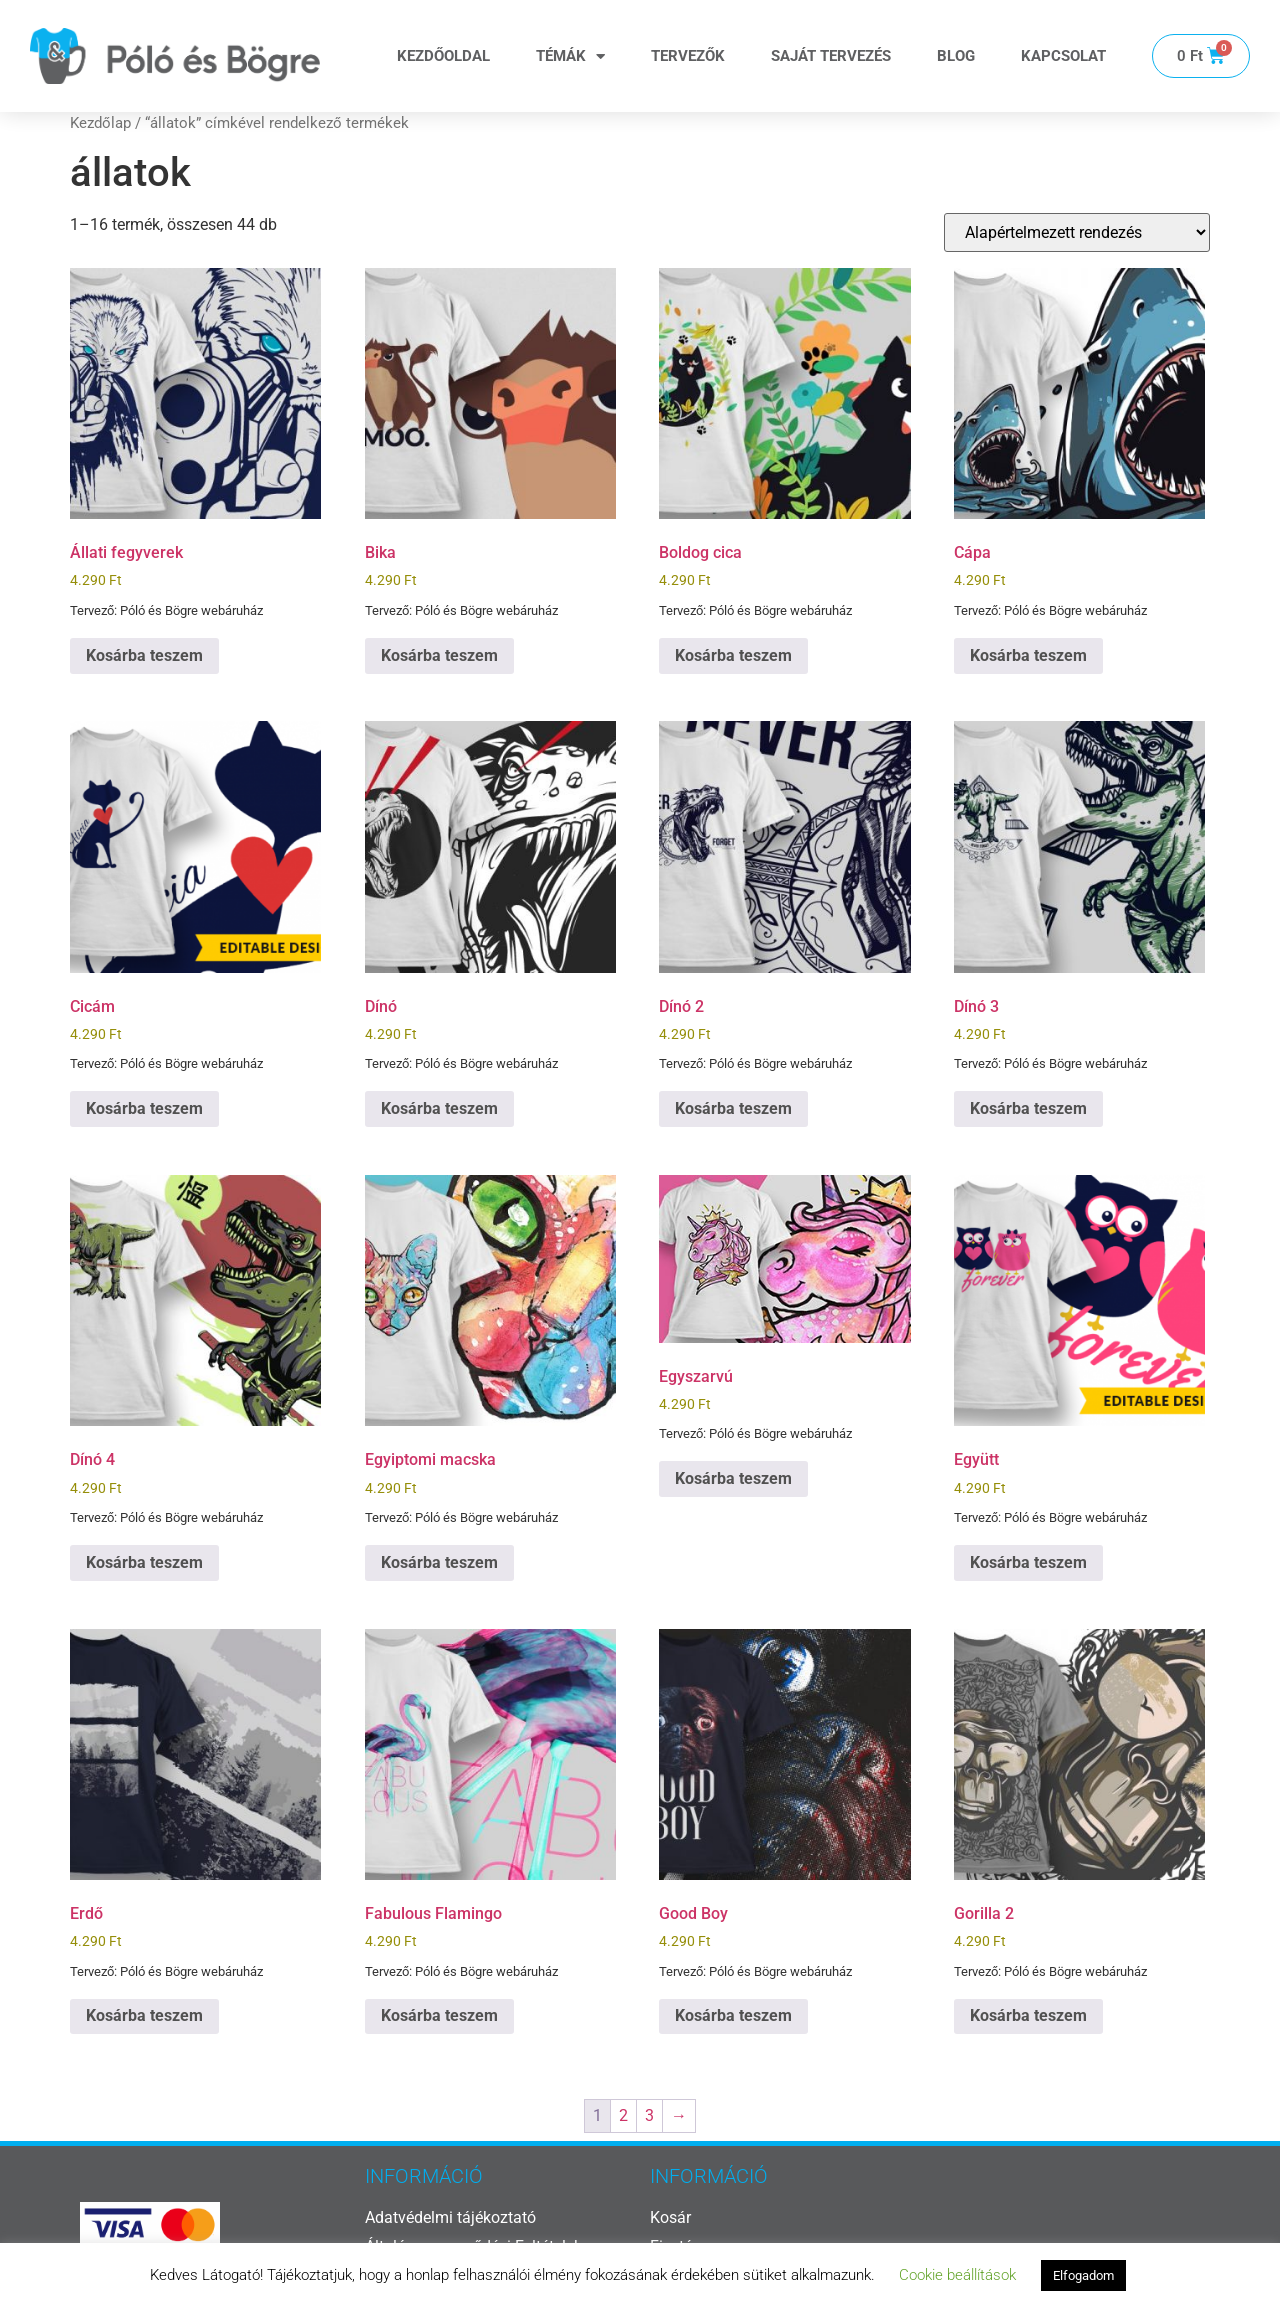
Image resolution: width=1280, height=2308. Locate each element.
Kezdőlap (100, 123)
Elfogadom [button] (1083, 2275)
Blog (956, 56)
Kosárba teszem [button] (144, 655)
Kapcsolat (1063, 56)
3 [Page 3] (649, 2115)
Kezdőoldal (443, 56)
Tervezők (688, 56)
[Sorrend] (1077, 232)
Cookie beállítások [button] (957, 2275)
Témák (570, 56)
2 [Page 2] (623, 2115)
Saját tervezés (831, 56)
